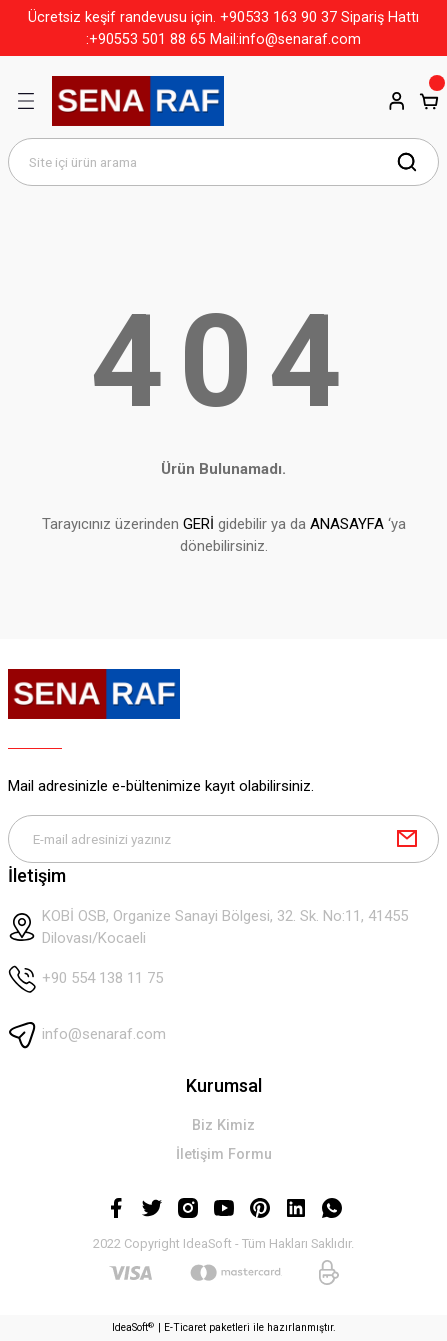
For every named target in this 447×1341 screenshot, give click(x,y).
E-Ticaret (185, 1327)
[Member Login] (397, 101)
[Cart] (429, 101)
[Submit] (407, 839)
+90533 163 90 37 (278, 17)
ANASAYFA (347, 524)
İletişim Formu (224, 1154)
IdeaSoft (133, 1327)
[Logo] (138, 101)
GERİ (198, 524)
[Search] (223, 162)
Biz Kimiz (223, 1125)
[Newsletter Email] (223, 839)
